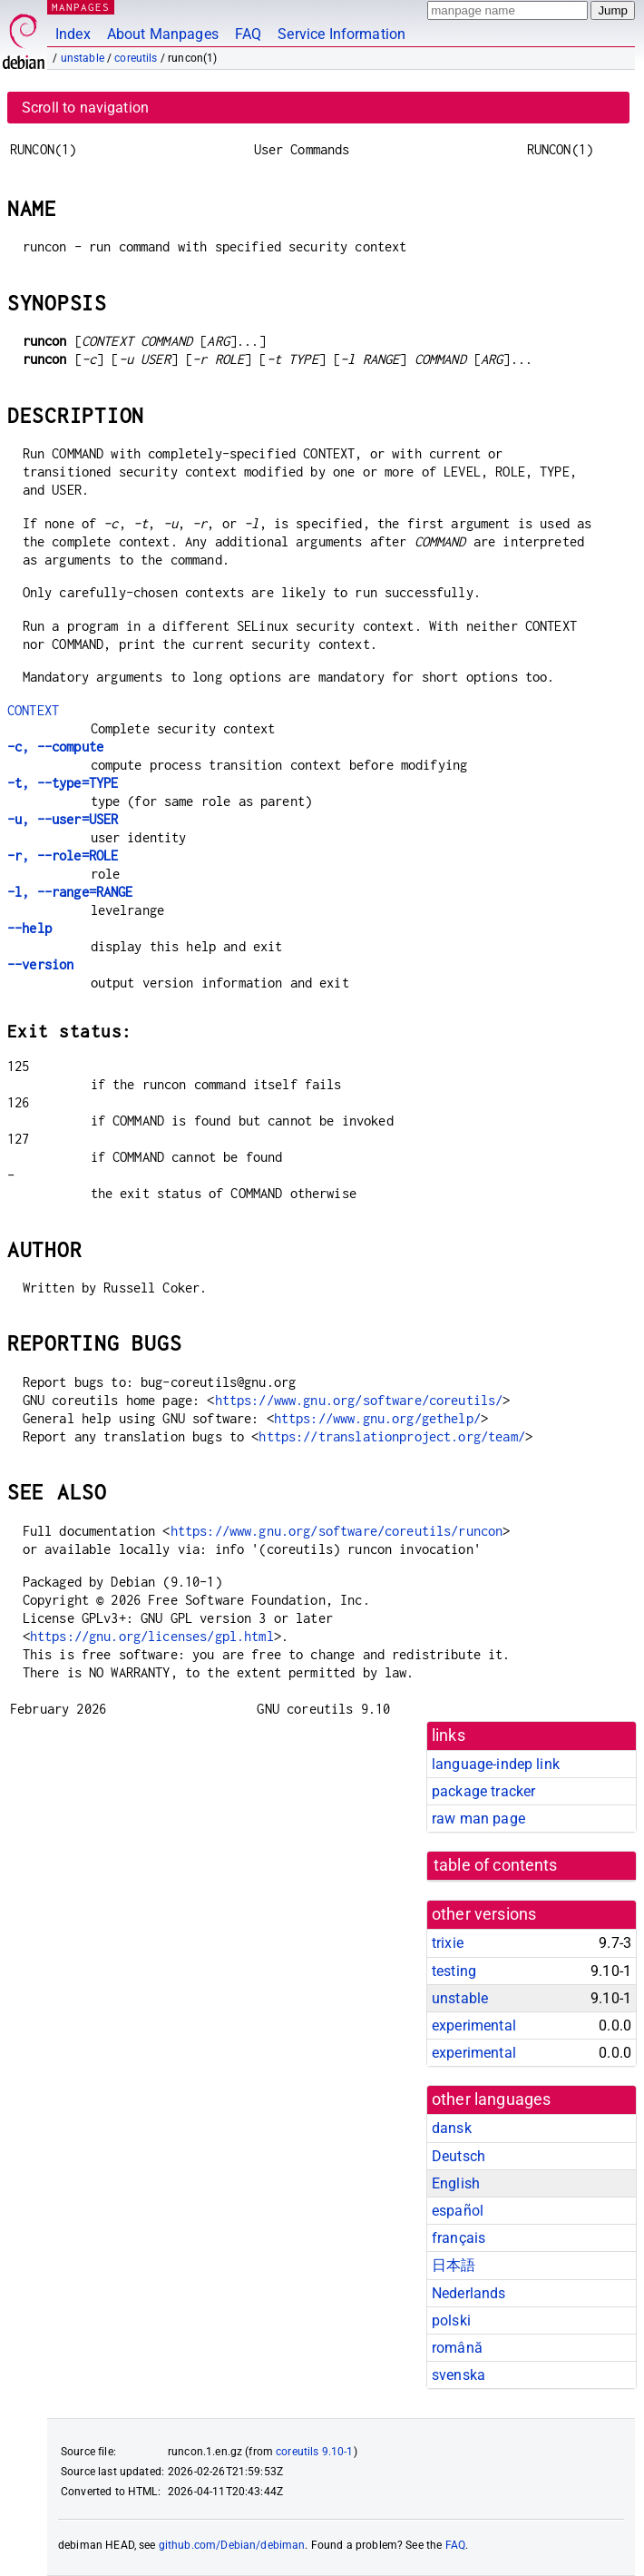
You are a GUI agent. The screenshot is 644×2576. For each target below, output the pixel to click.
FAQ (248, 34)
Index (73, 34)
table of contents (496, 1865)
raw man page (478, 1818)
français (458, 2238)
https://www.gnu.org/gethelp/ (377, 1418)
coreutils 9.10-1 (314, 2451)
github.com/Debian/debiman (232, 2545)
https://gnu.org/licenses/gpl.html (152, 1636)
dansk (452, 2128)
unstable (82, 58)
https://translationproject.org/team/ (391, 1436)
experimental (474, 2025)
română (457, 2347)
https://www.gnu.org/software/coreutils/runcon (337, 1531)
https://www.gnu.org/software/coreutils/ (359, 1400)
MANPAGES (81, 7)
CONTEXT (33, 710)
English (456, 2183)
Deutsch (458, 2156)
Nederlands (469, 2293)
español (457, 2210)
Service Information (341, 34)
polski (451, 2320)
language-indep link (496, 1764)
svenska (458, 2375)
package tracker (483, 1791)
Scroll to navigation (85, 107)
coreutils (135, 58)
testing (454, 1971)
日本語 (453, 2265)
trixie (447, 1943)
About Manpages (163, 34)
